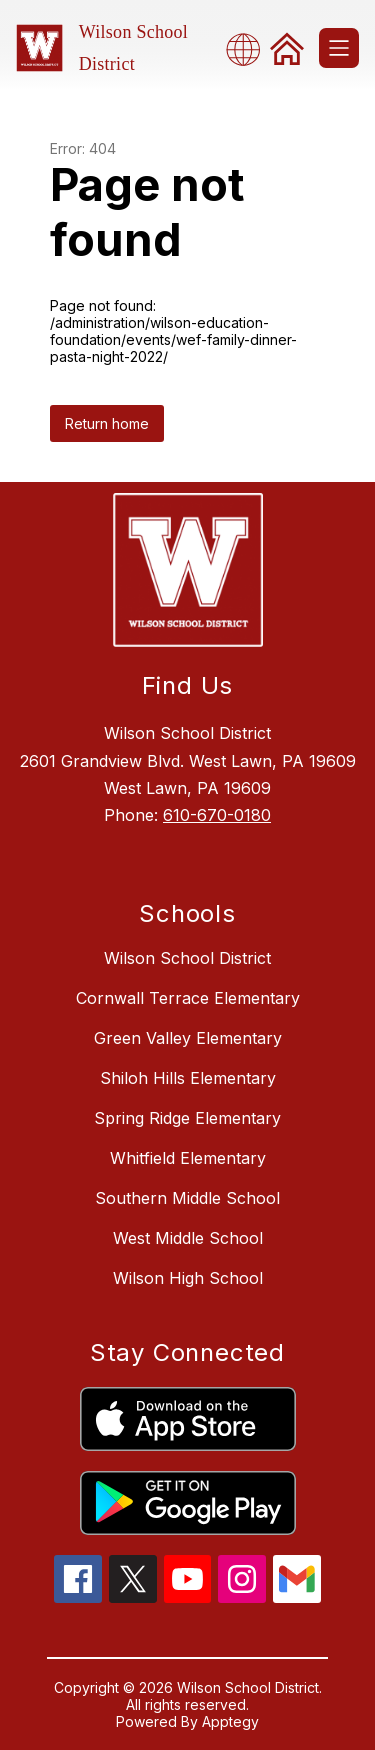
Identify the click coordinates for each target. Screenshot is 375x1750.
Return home (107, 423)
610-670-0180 (217, 815)
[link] (287, 48)
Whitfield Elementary (188, 1158)
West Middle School (188, 1238)
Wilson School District (187, 958)
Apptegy (230, 1721)
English (249, 48)
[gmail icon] (297, 1597)
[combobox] (249, 48)
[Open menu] (339, 48)
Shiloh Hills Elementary (188, 1078)
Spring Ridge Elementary (187, 1118)
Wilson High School (188, 1278)
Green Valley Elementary (188, 1038)
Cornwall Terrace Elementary (188, 998)
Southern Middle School (187, 1198)
